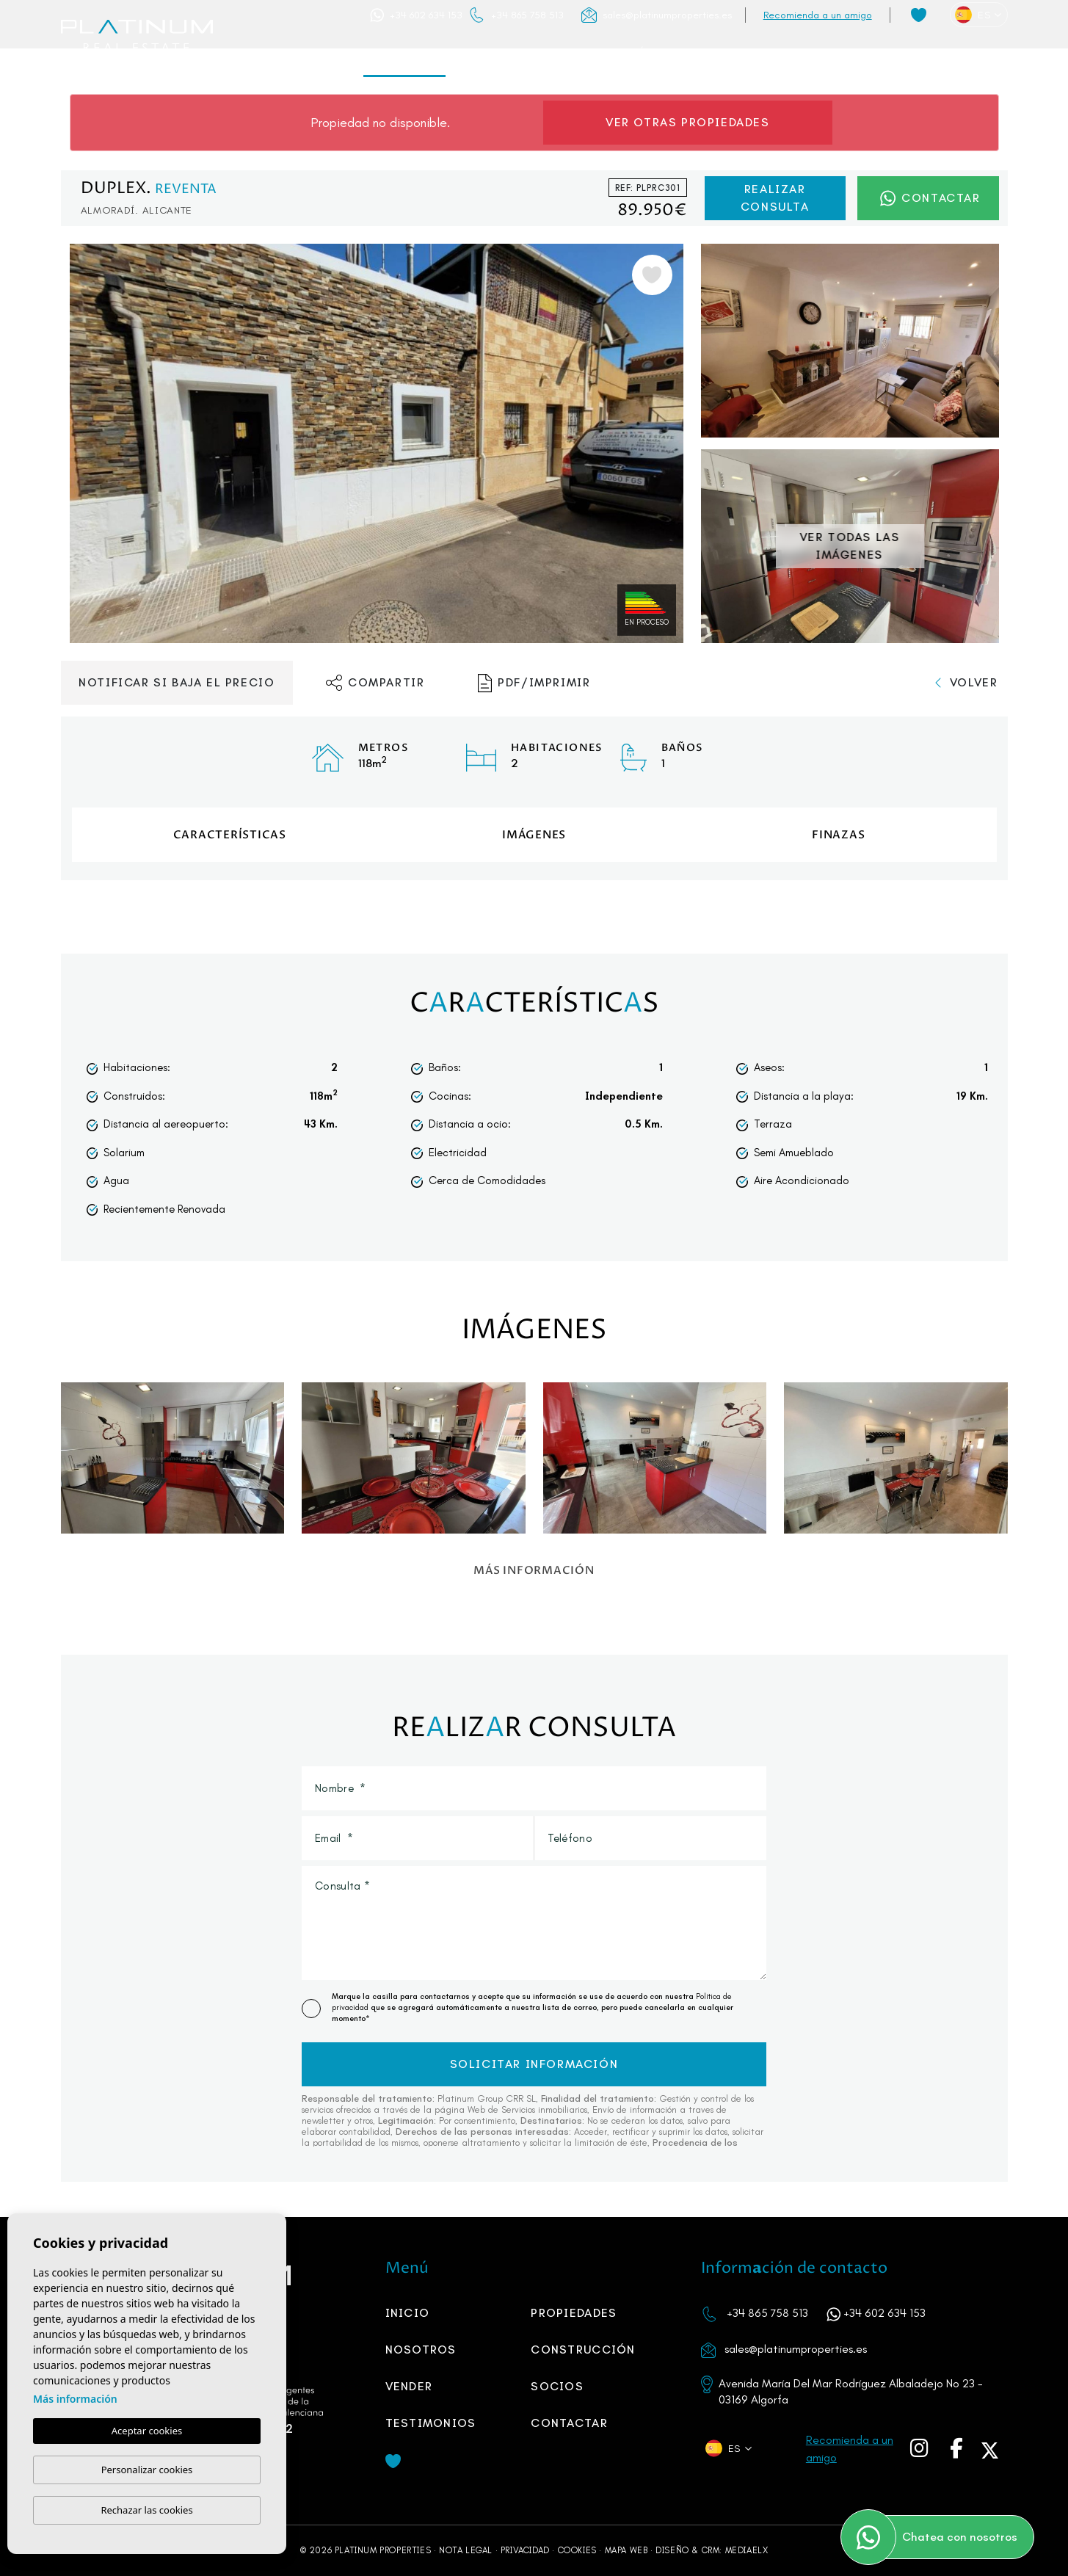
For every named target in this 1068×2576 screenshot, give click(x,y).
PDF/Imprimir (534, 683)
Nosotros (500, 52)
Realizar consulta (775, 198)
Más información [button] (533, 1570)
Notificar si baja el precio (177, 682)
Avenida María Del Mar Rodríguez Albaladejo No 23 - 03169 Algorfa (851, 2391)
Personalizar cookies (147, 2469)
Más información (75, 2399)
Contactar (959, 52)
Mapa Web (626, 2550)
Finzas (838, 834)
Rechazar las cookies (146, 2510)
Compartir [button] (375, 683)
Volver (966, 682)
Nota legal (466, 2550)
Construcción (604, 52)
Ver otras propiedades (688, 122)
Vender (699, 52)
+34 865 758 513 (527, 15)
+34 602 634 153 (426, 15)
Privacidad (525, 2550)
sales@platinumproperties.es (667, 15)
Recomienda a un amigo (817, 15)
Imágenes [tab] (534, 834)
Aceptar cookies (147, 2430)
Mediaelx (747, 2550)
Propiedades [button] (404, 52)
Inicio (321, 52)
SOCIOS (768, 52)
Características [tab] (229, 834)
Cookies (577, 2550)
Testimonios (857, 52)
